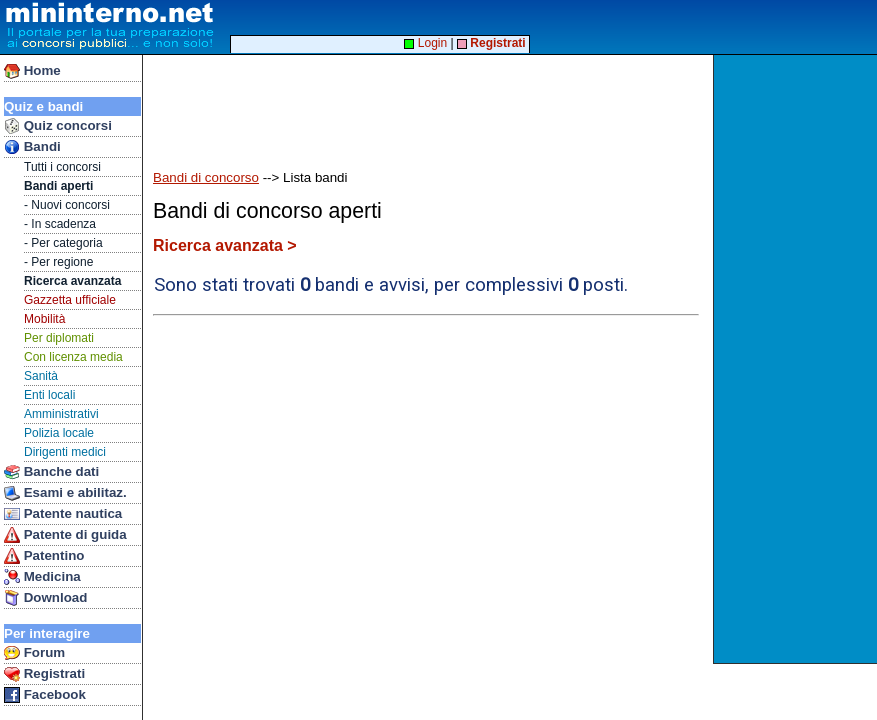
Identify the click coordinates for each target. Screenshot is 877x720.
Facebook (45, 695)
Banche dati (51, 472)
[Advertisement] (797, 359)
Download (45, 598)
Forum (34, 653)
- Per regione (58, 262)
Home (32, 71)
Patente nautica (63, 514)
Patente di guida (65, 535)
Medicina (42, 577)
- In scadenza (60, 224)
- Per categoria (63, 243)
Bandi (32, 147)
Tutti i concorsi (62, 167)
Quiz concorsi (58, 126)
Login (425, 43)
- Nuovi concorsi (67, 205)
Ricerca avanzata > (225, 245)
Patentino (44, 556)
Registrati (44, 674)
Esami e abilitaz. (65, 493)
